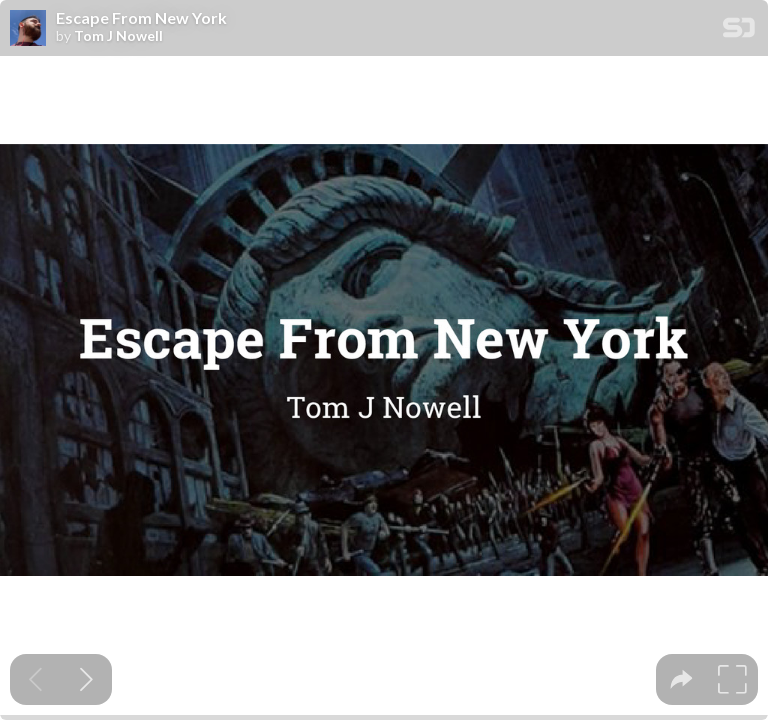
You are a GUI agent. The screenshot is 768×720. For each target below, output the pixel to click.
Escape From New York (141, 18)
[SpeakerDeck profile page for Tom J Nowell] (28, 29)
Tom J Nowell (118, 36)
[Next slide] (86, 679)
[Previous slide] (35, 679)
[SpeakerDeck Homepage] (739, 31)
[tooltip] (681, 679)
